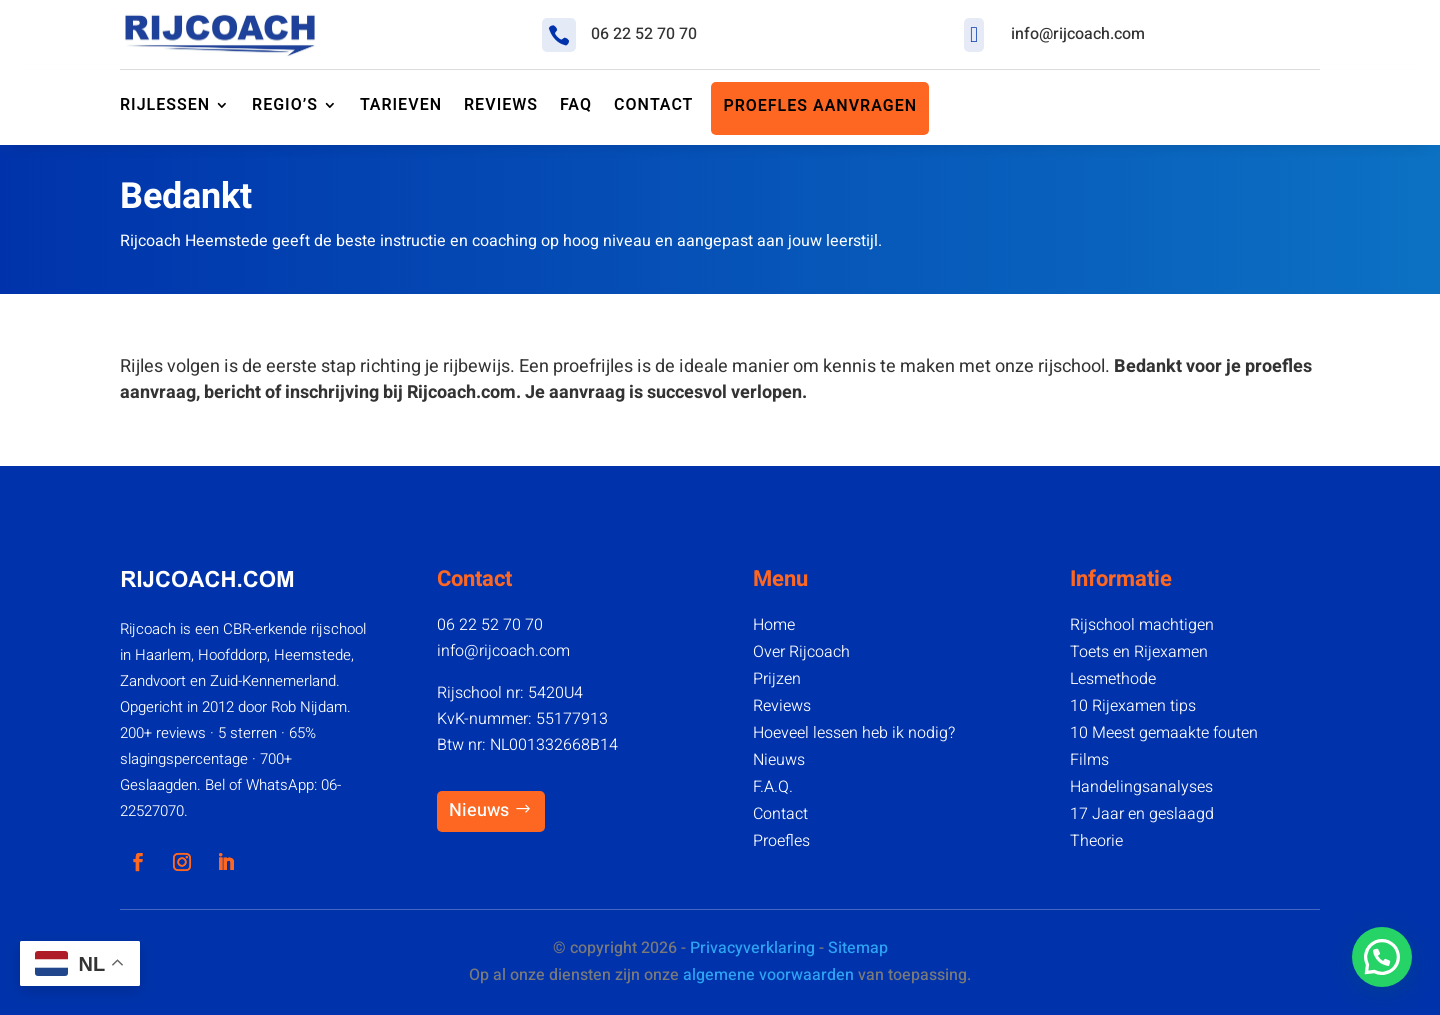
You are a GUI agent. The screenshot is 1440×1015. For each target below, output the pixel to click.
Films (1089, 760)
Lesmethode (1113, 679)
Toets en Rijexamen (1139, 652)
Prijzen (777, 679)
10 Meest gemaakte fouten (1164, 733)
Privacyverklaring (752, 948)
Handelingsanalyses (1141, 787)
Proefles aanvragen (820, 107)
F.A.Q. (773, 787)
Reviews (782, 706)
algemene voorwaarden (768, 975)
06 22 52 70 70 (644, 34)
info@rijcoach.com (1078, 34)
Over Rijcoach (801, 652)
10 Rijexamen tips (1133, 706)
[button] (1382, 957)
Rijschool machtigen (1142, 625)
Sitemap (858, 948)
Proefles (781, 841)
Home (774, 625)
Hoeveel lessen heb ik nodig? (854, 733)
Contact (780, 814)
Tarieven (401, 106)
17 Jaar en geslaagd (1142, 814)
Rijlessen (165, 106)
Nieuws (479, 810)
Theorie (1096, 841)
